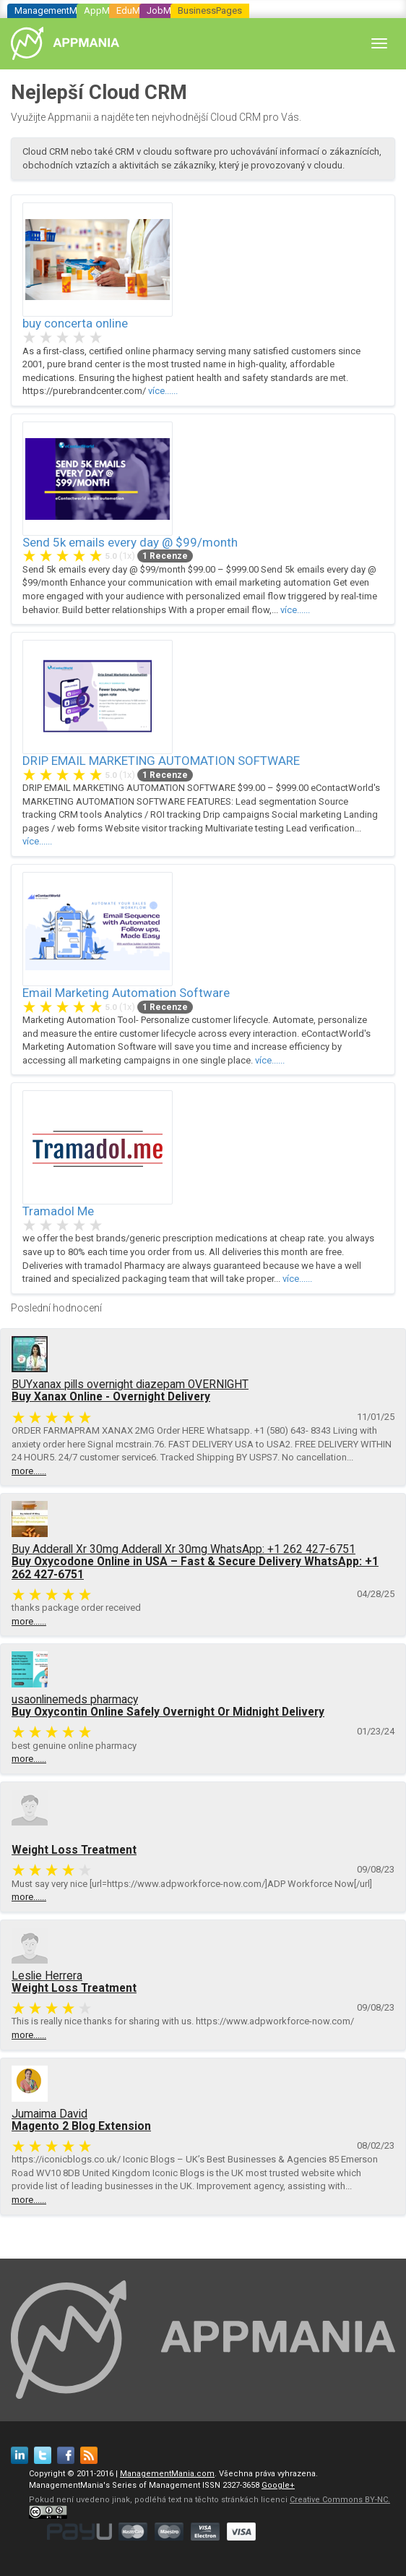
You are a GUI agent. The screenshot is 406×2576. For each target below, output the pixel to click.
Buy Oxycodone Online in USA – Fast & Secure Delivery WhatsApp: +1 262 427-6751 (195, 1567)
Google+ (278, 2485)
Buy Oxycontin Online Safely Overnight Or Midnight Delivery (168, 1712)
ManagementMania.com (167, 2473)
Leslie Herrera (47, 1975)
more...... (29, 1470)
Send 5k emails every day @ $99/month (130, 542)
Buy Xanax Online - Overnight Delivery (111, 1396)
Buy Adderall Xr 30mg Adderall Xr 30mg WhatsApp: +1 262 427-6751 (183, 1549)
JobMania (168, 10)
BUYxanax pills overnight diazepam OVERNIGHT (130, 1384)
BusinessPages (210, 10)
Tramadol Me (58, 1211)
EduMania (136, 10)
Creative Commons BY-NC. (340, 2499)
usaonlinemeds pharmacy (75, 1699)
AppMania (105, 10)
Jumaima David (49, 2114)
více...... (163, 390)
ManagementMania (54, 10)
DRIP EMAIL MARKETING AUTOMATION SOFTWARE (161, 760)
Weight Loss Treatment (74, 1850)
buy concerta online (75, 323)
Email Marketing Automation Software (126, 992)
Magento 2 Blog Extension (81, 2126)
